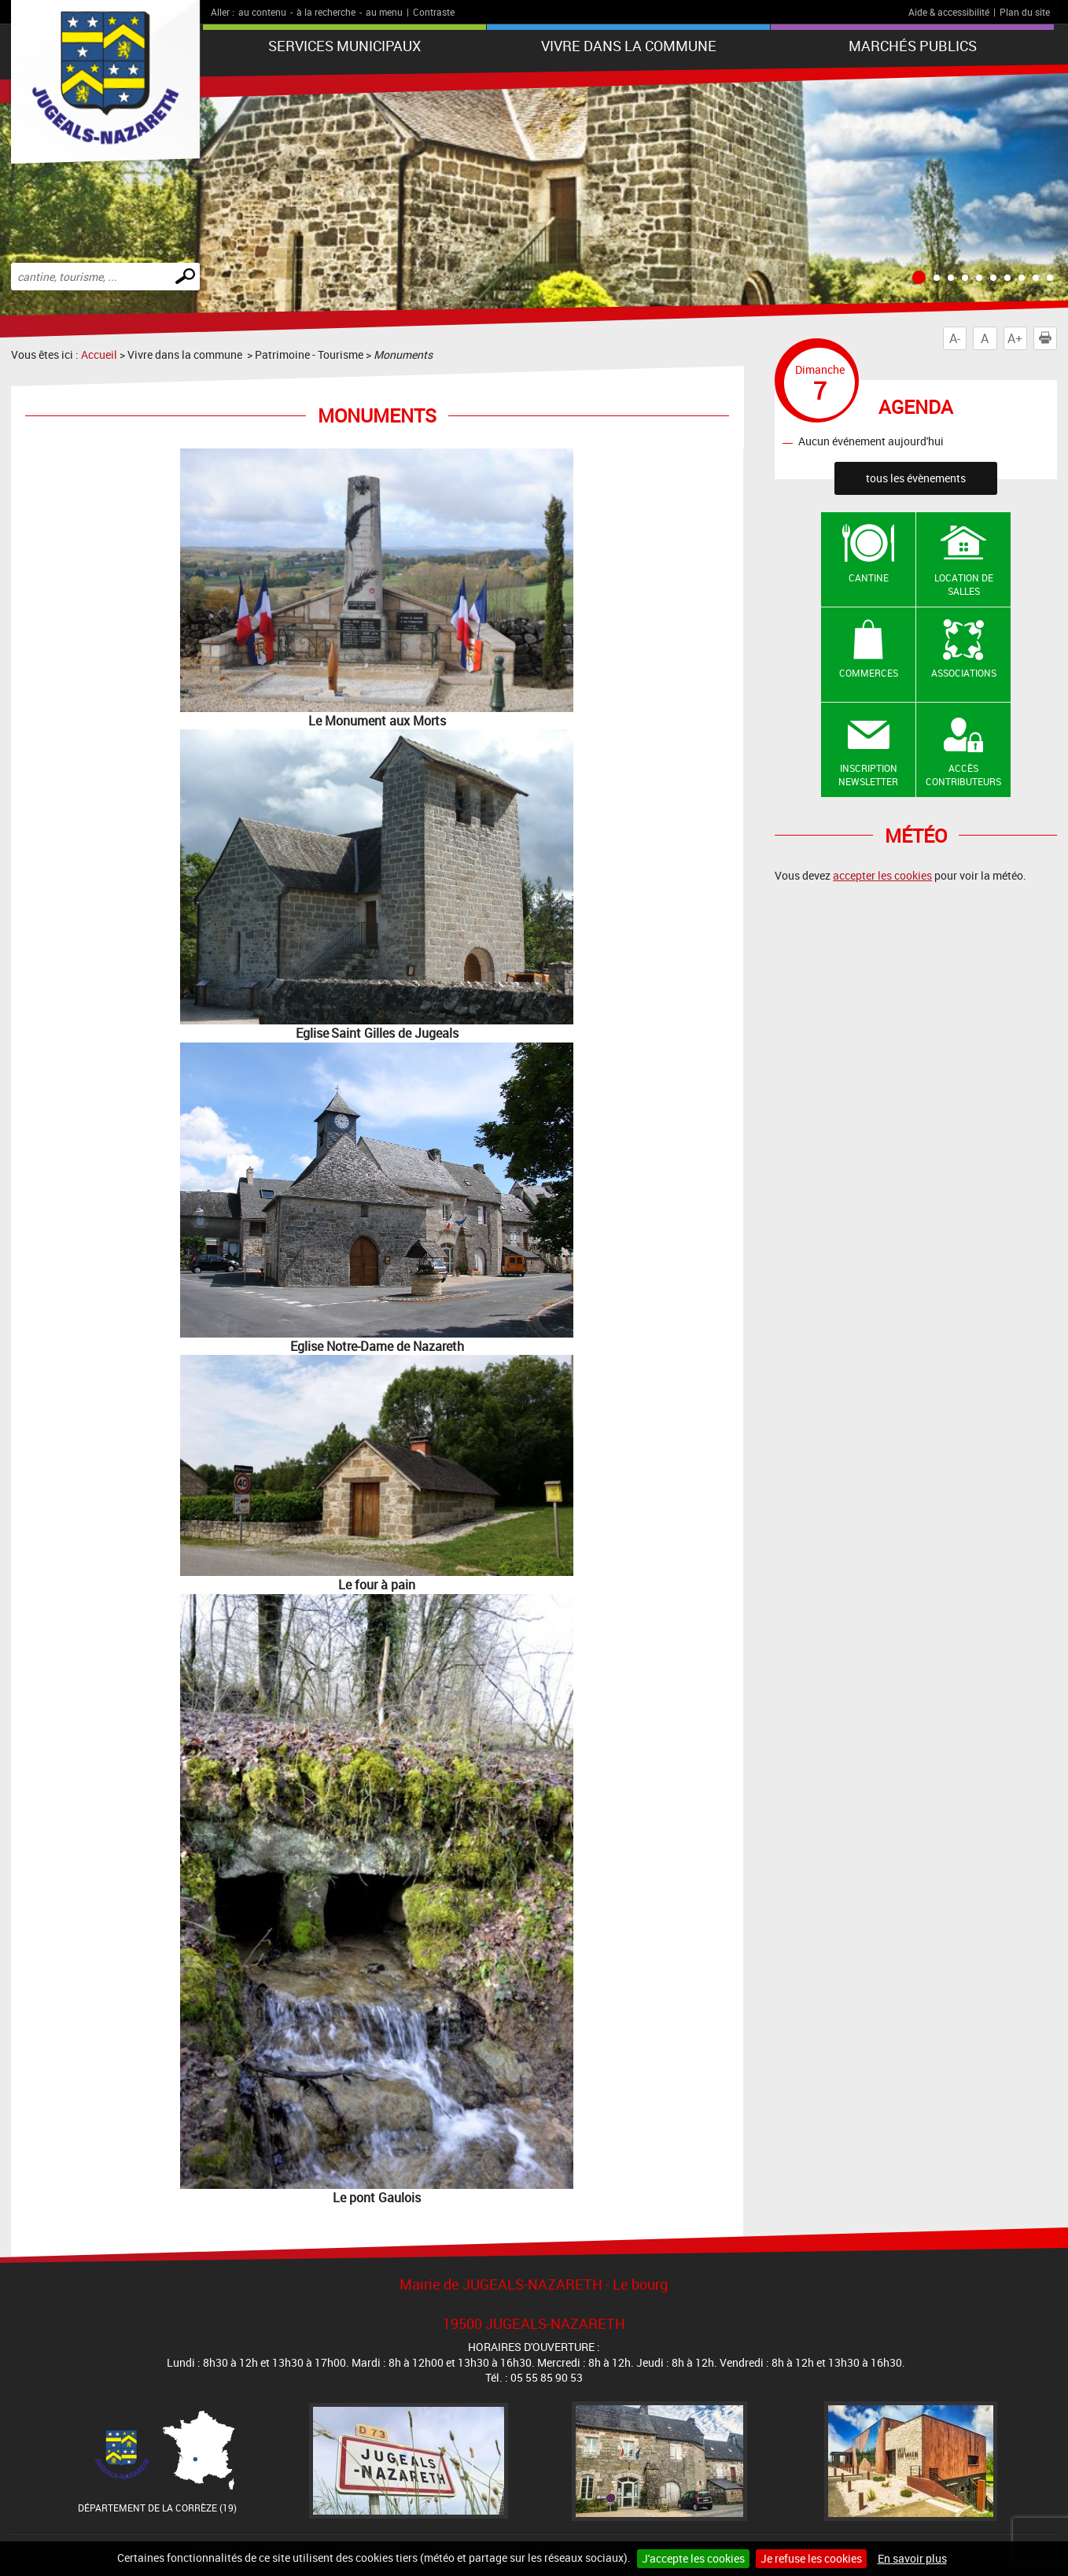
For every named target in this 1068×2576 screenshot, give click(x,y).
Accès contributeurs (963, 775)
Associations (963, 672)
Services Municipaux (344, 45)
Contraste (434, 12)
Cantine (869, 577)
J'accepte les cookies (693, 2558)
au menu (384, 12)
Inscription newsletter (868, 775)
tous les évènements (916, 478)
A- (954, 338)
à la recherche (325, 12)
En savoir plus (912, 2558)
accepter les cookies (882, 875)
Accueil (99, 354)
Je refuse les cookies (811, 2558)
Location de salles (963, 584)
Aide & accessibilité (948, 12)
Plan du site (1025, 12)
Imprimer (1048, 338)
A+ (1014, 338)
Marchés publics (913, 45)
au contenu (262, 12)
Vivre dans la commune (628, 45)
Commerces (868, 672)
